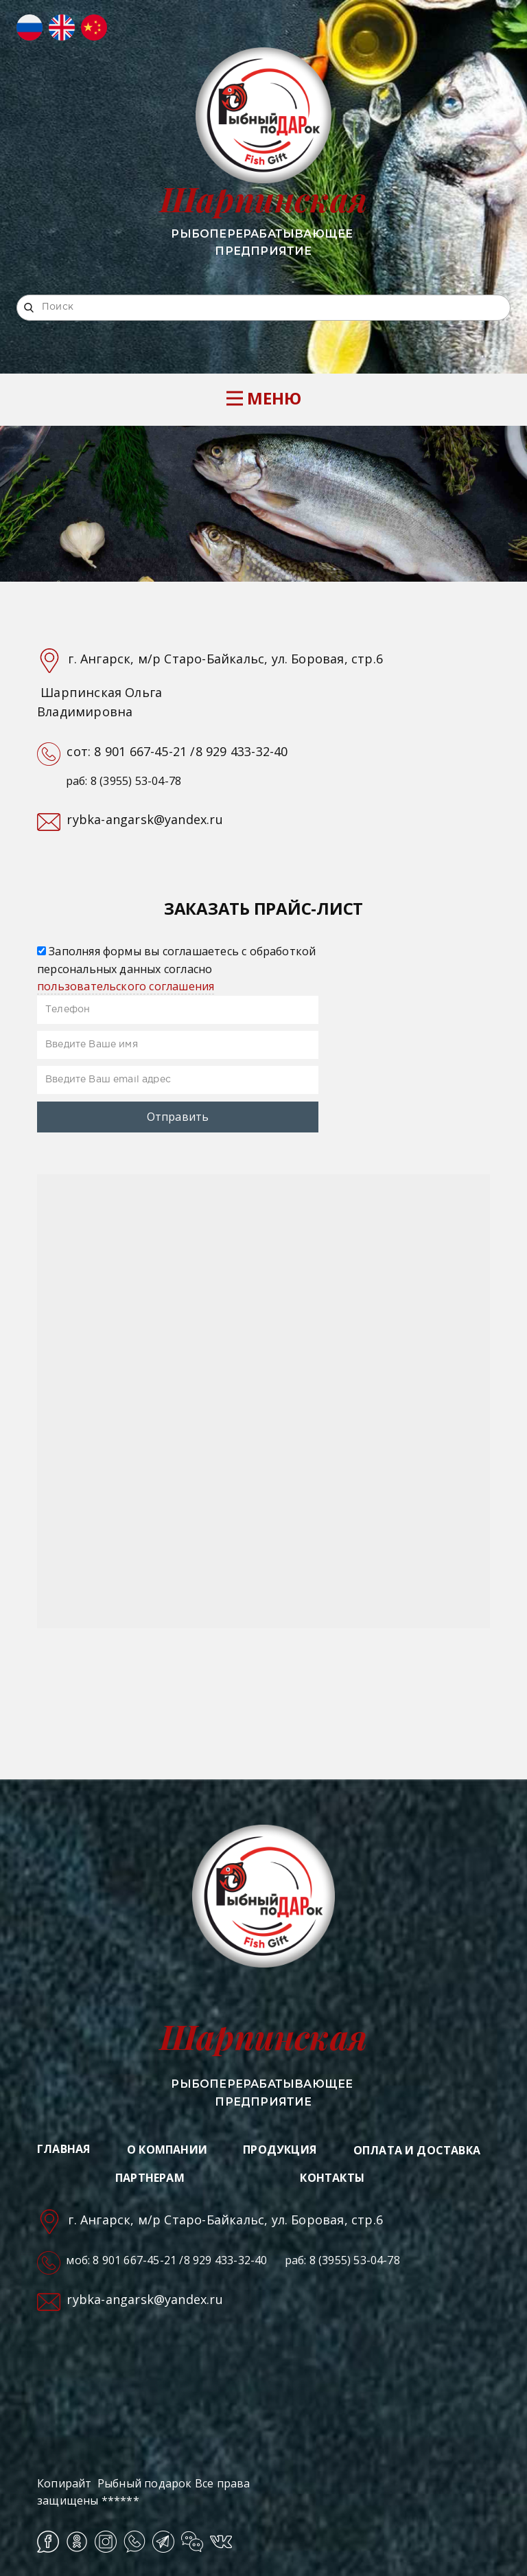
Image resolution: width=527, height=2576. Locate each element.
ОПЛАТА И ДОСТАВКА (416, 2150)
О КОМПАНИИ (167, 2149)
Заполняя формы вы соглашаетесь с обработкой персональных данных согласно (176, 969)
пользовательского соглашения (125, 986)
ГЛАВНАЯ (63, 2148)
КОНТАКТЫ (332, 2177)
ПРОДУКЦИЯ (279, 2149)
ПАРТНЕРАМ (150, 2177)
